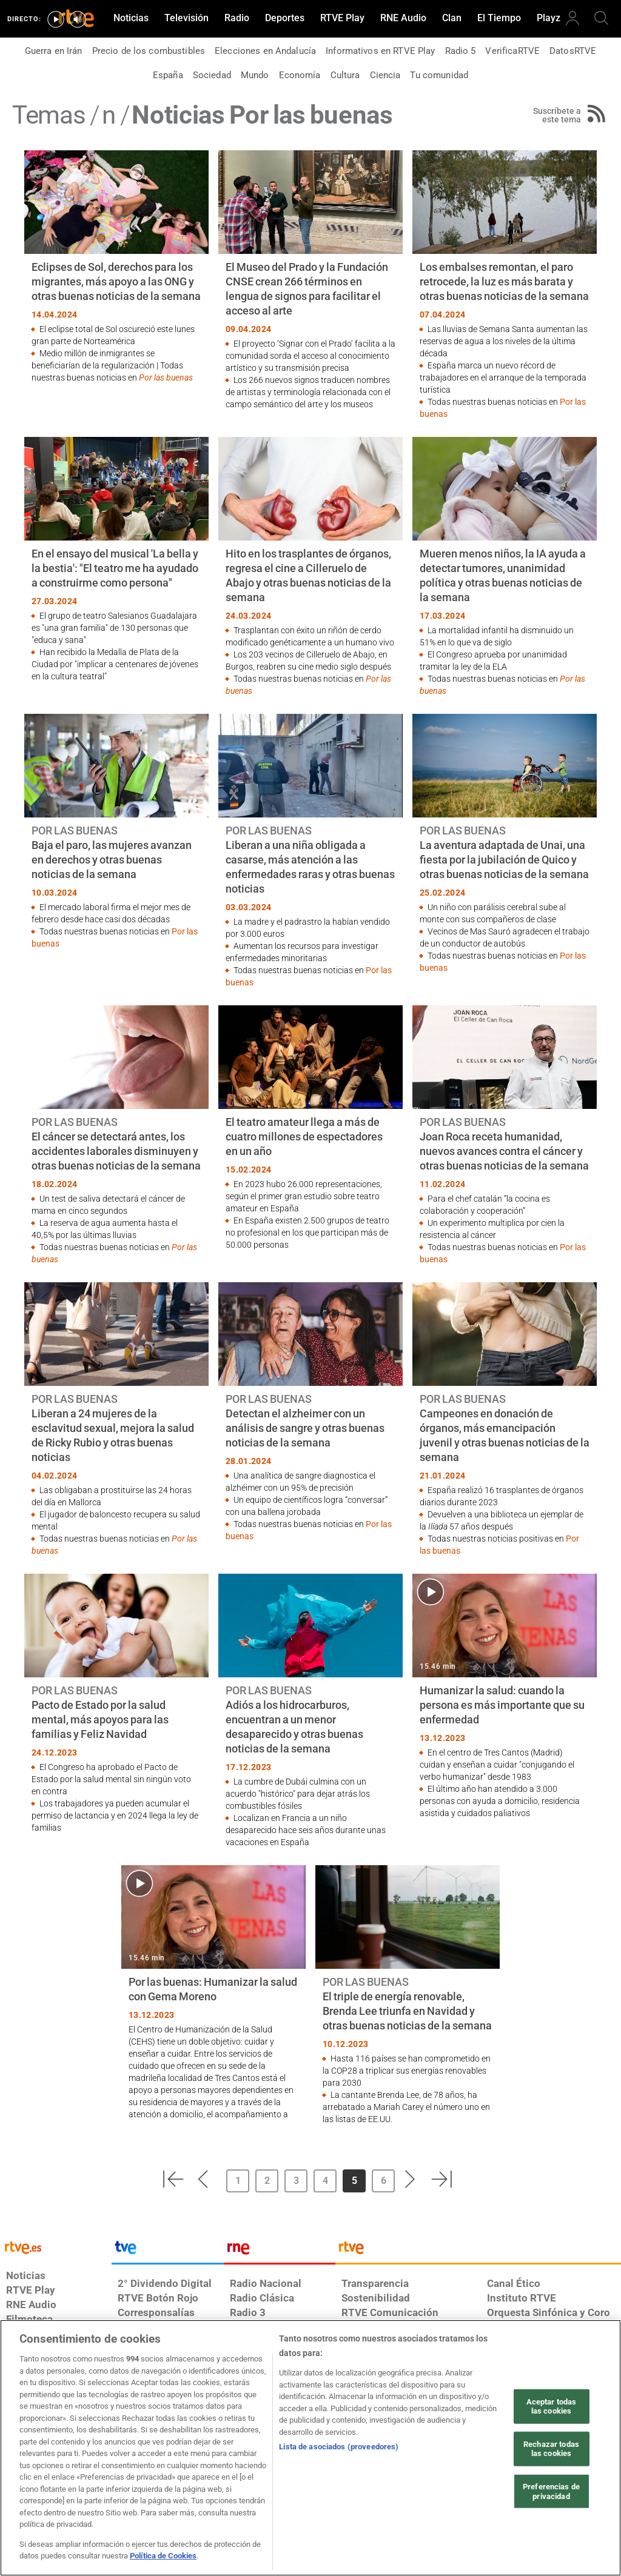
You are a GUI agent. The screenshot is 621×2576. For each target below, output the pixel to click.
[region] (310, 2448)
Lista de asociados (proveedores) (338, 2446)
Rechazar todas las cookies (551, 2449)
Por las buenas (166, 377)
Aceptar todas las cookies (551, 2406)
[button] (173, 2179)
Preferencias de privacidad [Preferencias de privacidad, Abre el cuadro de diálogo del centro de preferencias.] (551, 2491)
